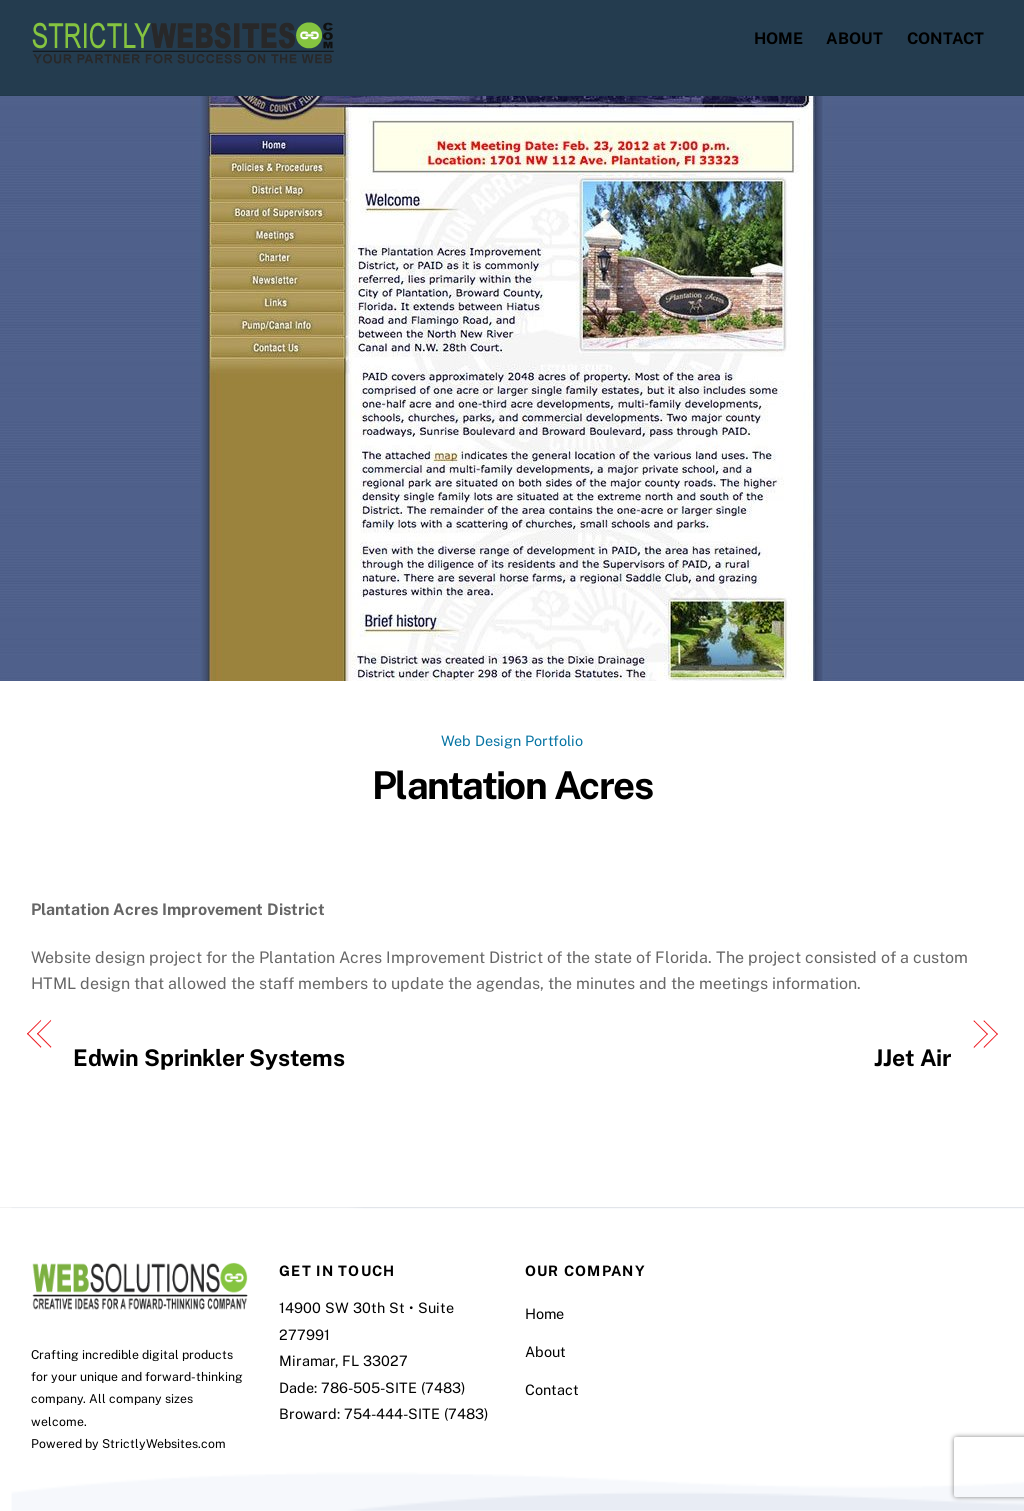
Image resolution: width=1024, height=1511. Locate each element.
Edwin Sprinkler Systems (209, 1058)
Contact (945, 38)
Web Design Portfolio (512, 740)
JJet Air (912, 1058)
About (854, 38)
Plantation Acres (512, 785)
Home (778, 38)
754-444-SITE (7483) (416, 1413)
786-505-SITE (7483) (393, 1387)
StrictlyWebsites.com (164, 1443)
